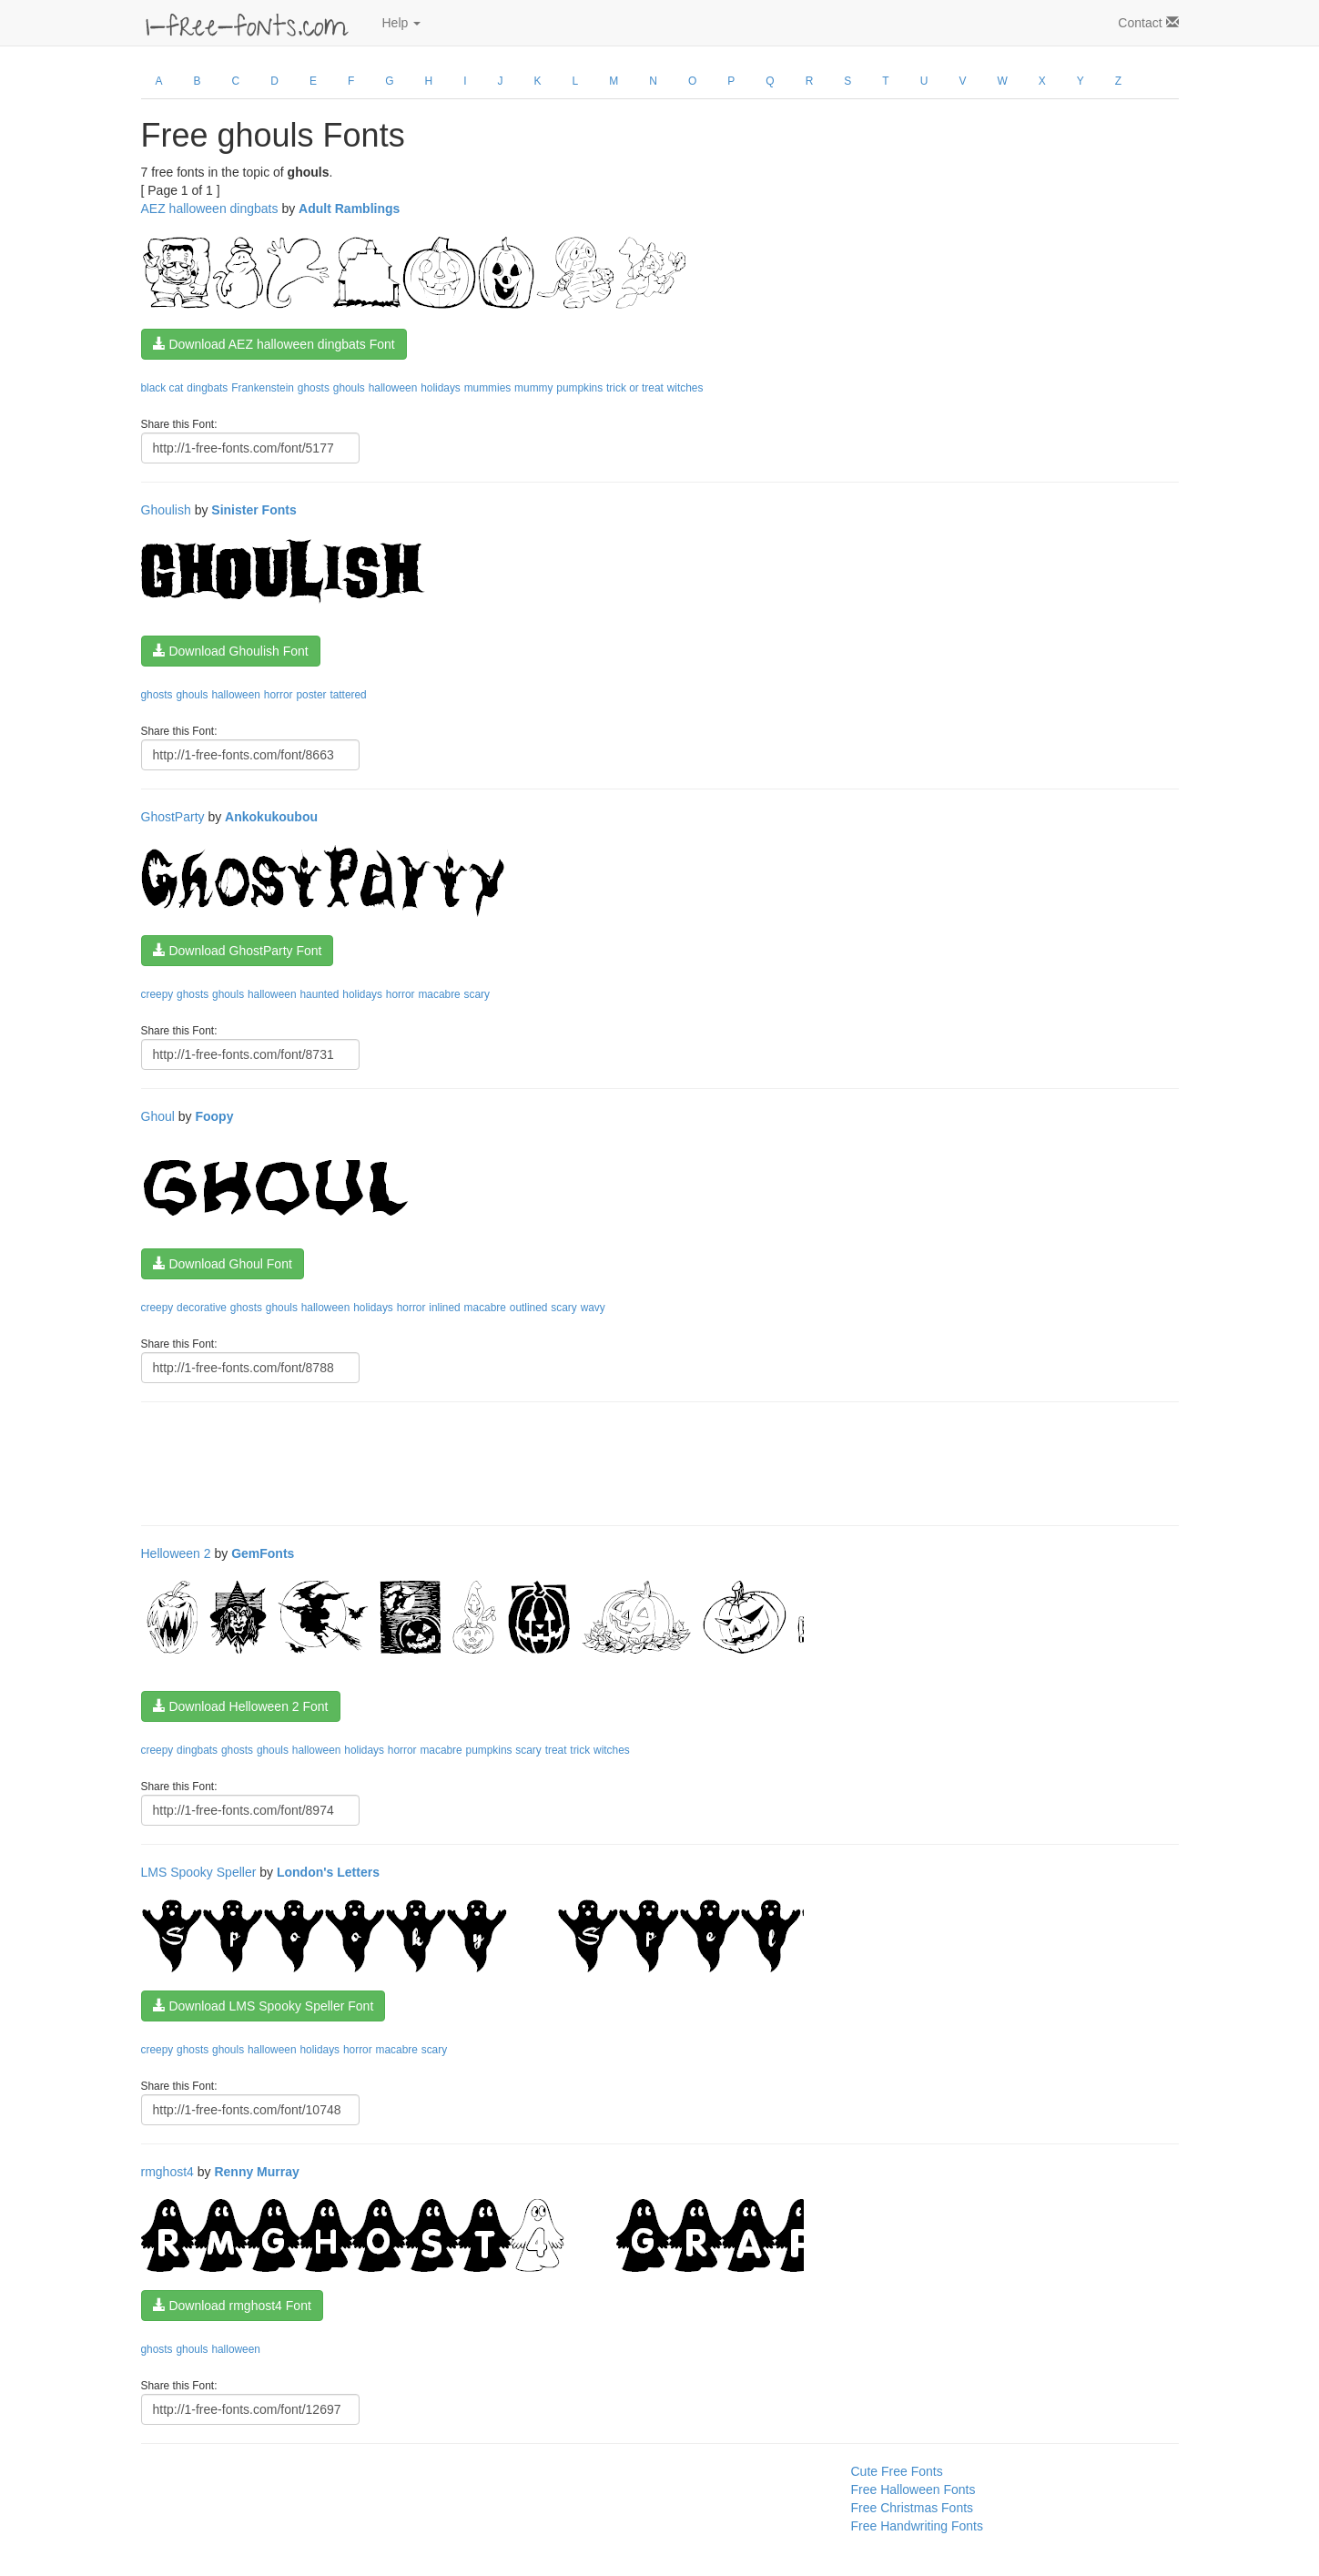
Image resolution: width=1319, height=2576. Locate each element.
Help (401, 22)
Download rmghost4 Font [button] (232, 2305)
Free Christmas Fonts (912, 2507)
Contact (1148, 22)
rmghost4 (167, 2171)
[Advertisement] (472, 1461)
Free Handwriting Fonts (917, 2526)
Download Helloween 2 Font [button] (241, 1706)
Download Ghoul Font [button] (222, 1264)
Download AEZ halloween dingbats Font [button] (274, 344)
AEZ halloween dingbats (210, 208)
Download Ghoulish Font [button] (231, 651)
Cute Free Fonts (897, 2471)
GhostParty (173, 816)
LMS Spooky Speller (199, 1872)
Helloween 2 (176, 1553)
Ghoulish (166, 510)
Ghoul (158, 1116)
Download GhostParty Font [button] (237, 950)
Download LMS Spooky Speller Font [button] (263, 2006)
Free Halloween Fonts (913, 2489)
